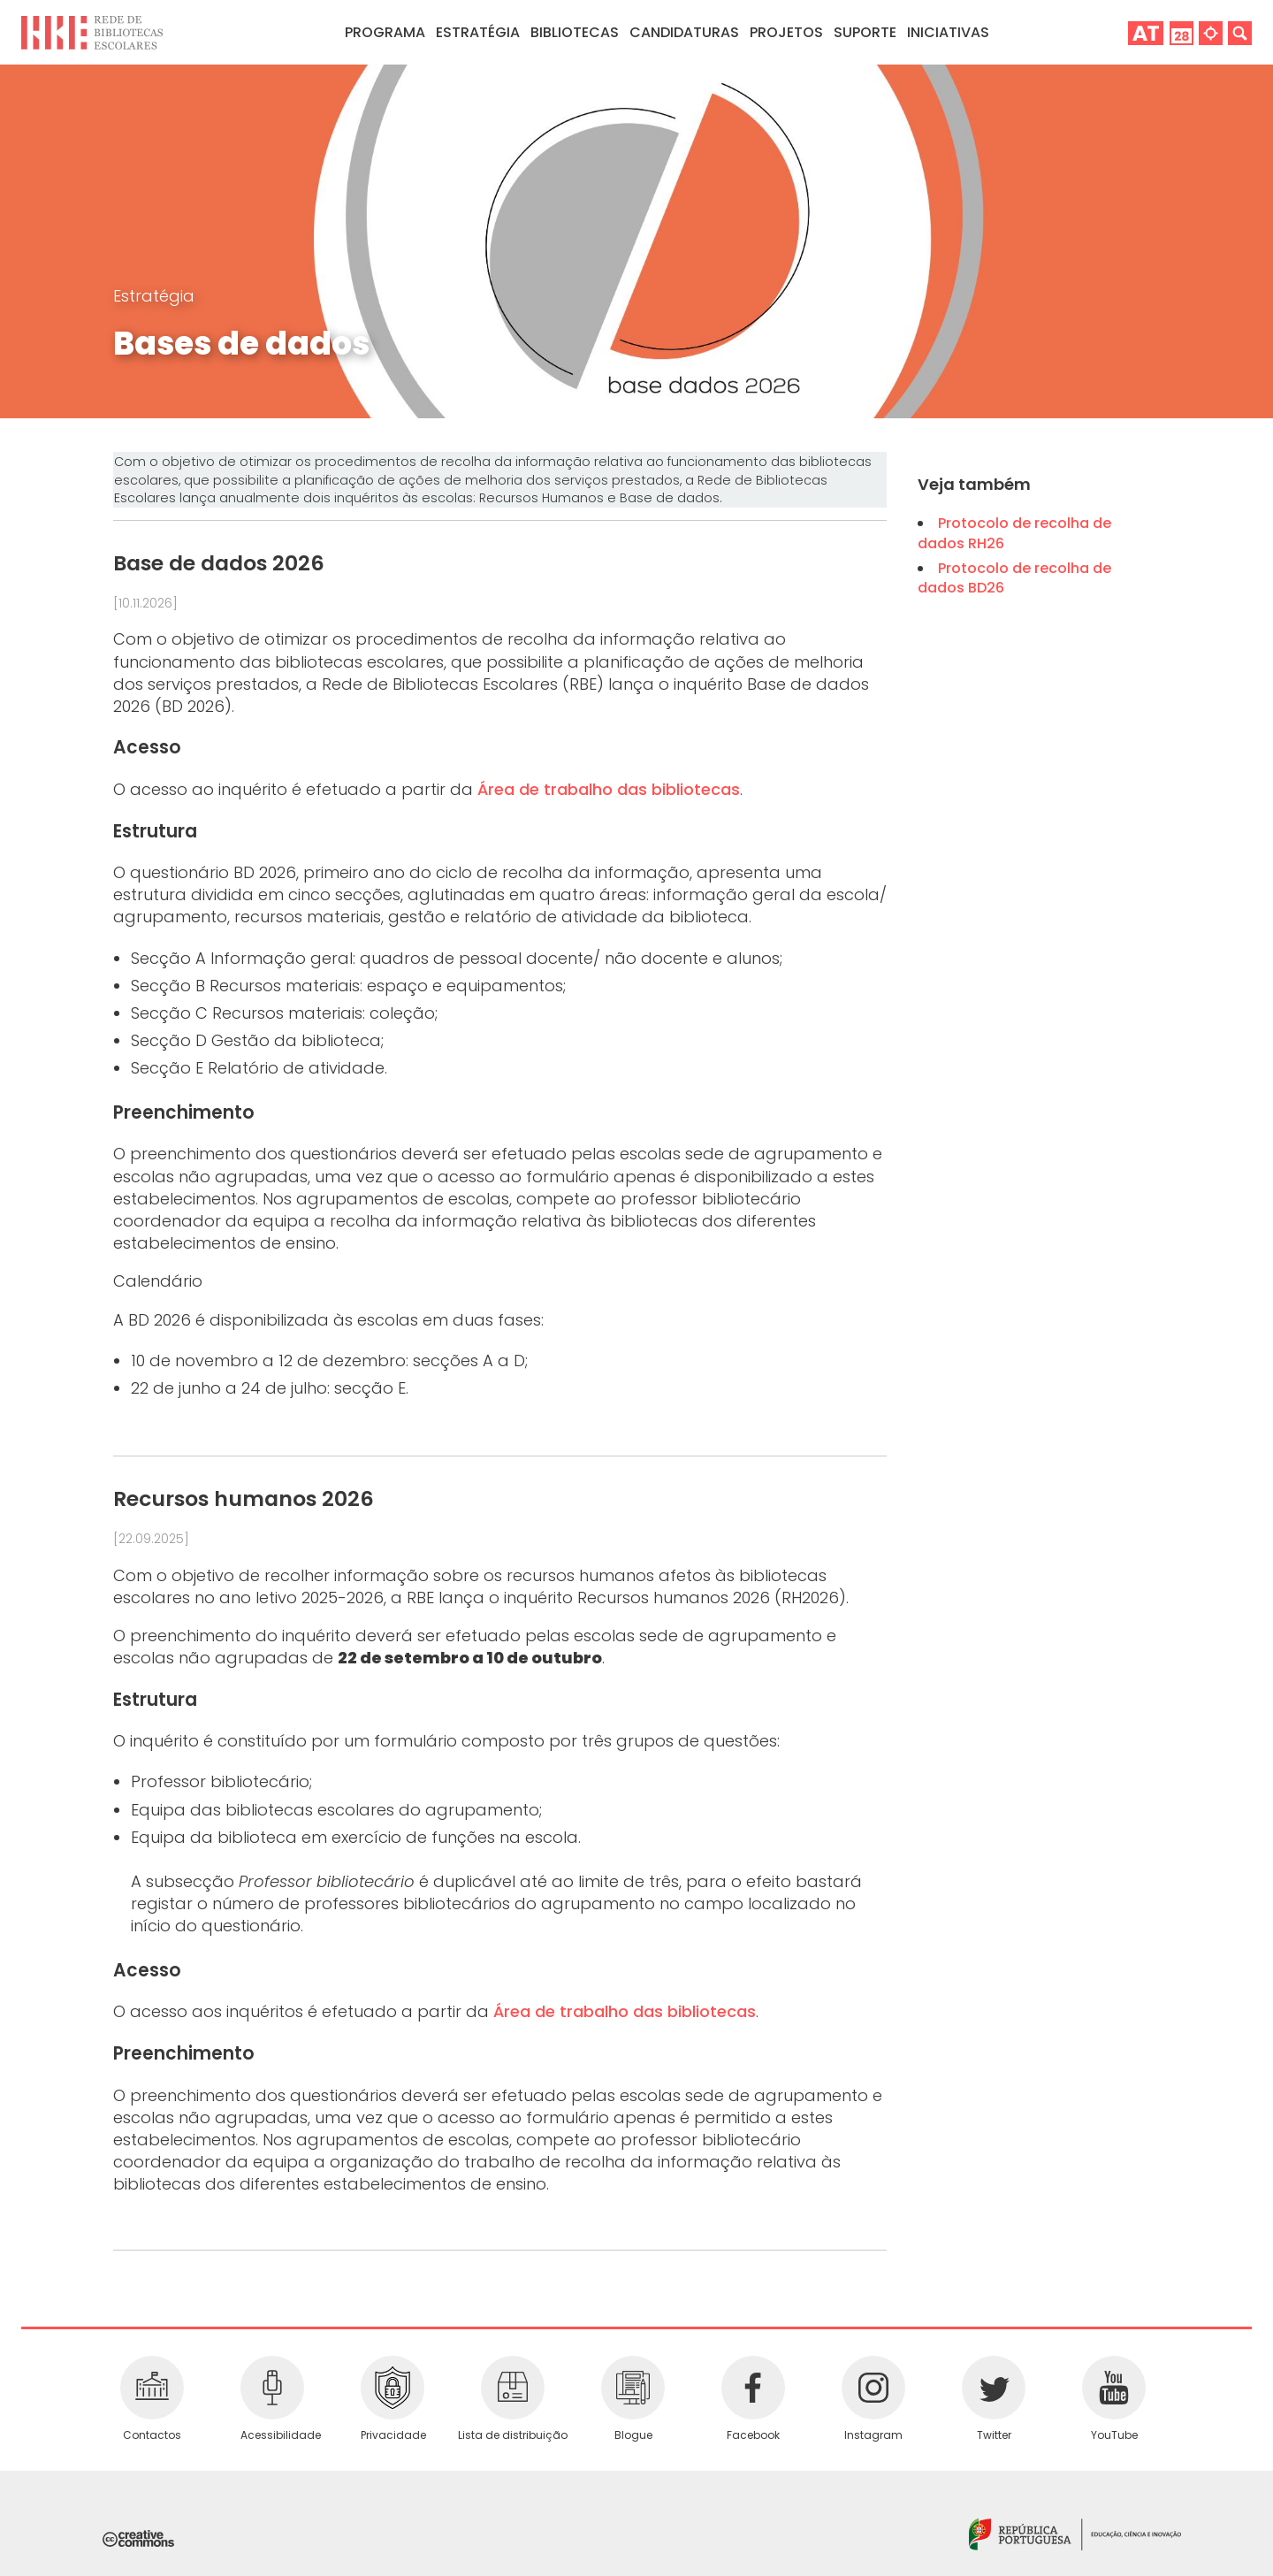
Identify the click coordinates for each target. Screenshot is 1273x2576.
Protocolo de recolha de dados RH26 (1014, 533)
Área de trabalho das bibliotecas (608, 789)
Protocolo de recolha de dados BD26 (1014, 578)
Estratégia (153, 296)
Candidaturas (684, 32)
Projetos (786, 32)
